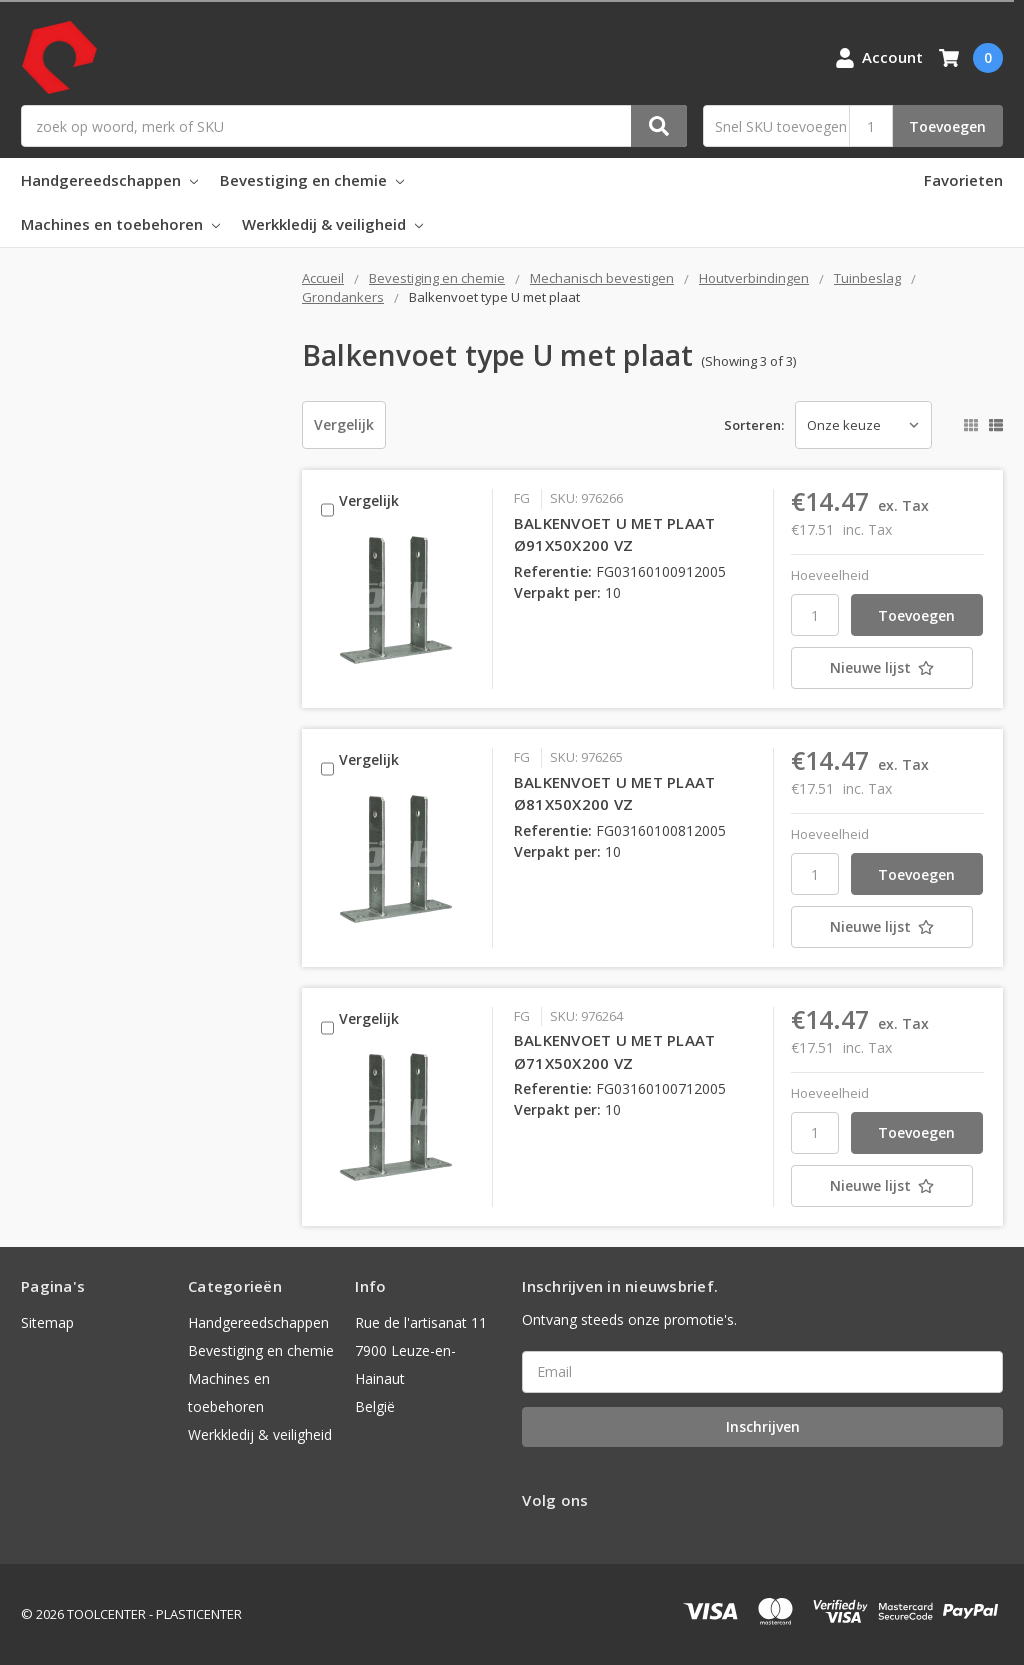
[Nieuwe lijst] (887, 668)
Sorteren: (754, 425)
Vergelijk (344, 424)
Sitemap (47, 1322)
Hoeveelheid (830, 575)
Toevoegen (947, 126)
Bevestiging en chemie (312, 180)
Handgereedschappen (109, 180)
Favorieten (963, 180)
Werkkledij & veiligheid (332, 224)
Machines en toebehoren (120, 224)
